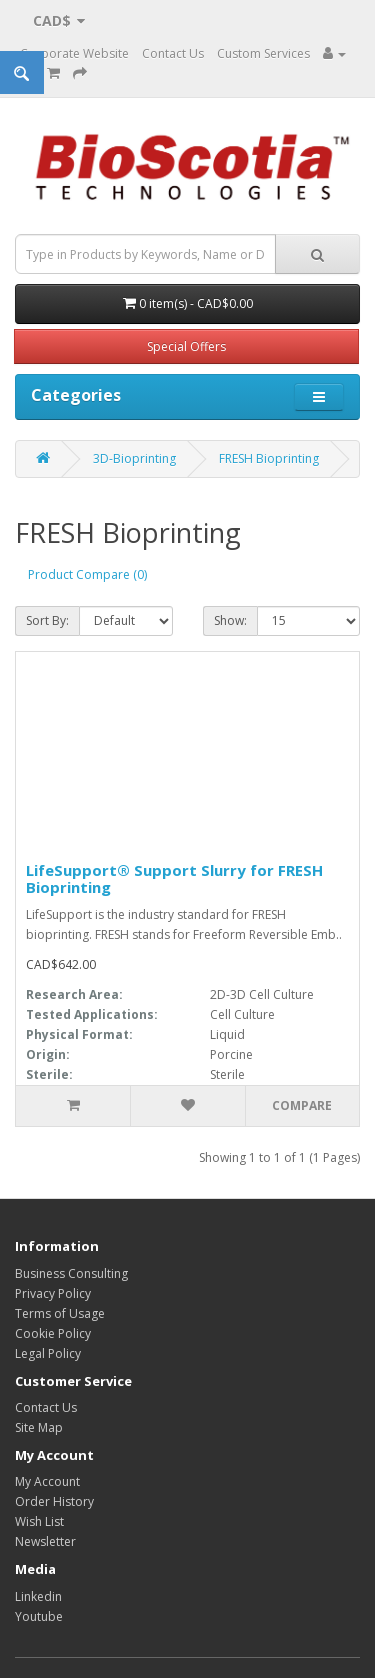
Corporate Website (74, 53)
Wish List (39, 1521)
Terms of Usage (60, 1313)
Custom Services (263, 53)
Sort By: (47, 620)
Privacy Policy (53, 1293)
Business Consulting (71, 1273)
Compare (302, 1105)
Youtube (39, 1616)
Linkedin (38, 1596)
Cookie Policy (53, 1333)
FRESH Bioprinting (269, 458)
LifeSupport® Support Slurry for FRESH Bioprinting (174, 878)
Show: (230, 620)
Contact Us (173, 53)
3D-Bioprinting (134, 458)
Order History (54, 1501)
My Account (47, 1481)
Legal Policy (48, 1353)
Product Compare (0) (87, 574)
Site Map (39, 1427)
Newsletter (45, 1541)
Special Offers (186, 346)
